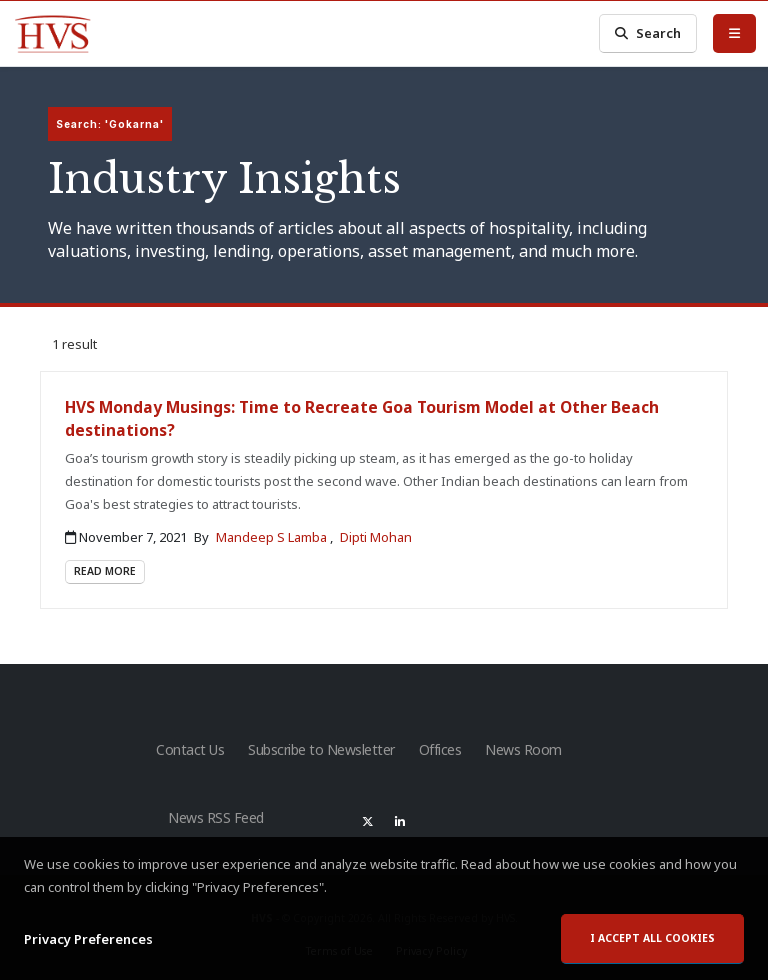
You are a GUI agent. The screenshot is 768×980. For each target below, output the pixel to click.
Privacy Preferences (88, 940)
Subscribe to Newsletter (321, 749)
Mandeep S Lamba (273, 537)
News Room (523, 749)
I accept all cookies (652, 939)
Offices (440, 749)
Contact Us (190, 749)
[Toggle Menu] (734, 33)
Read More (105, 571)
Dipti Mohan (376, 537)
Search (648, 33)
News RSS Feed (216, 817)
